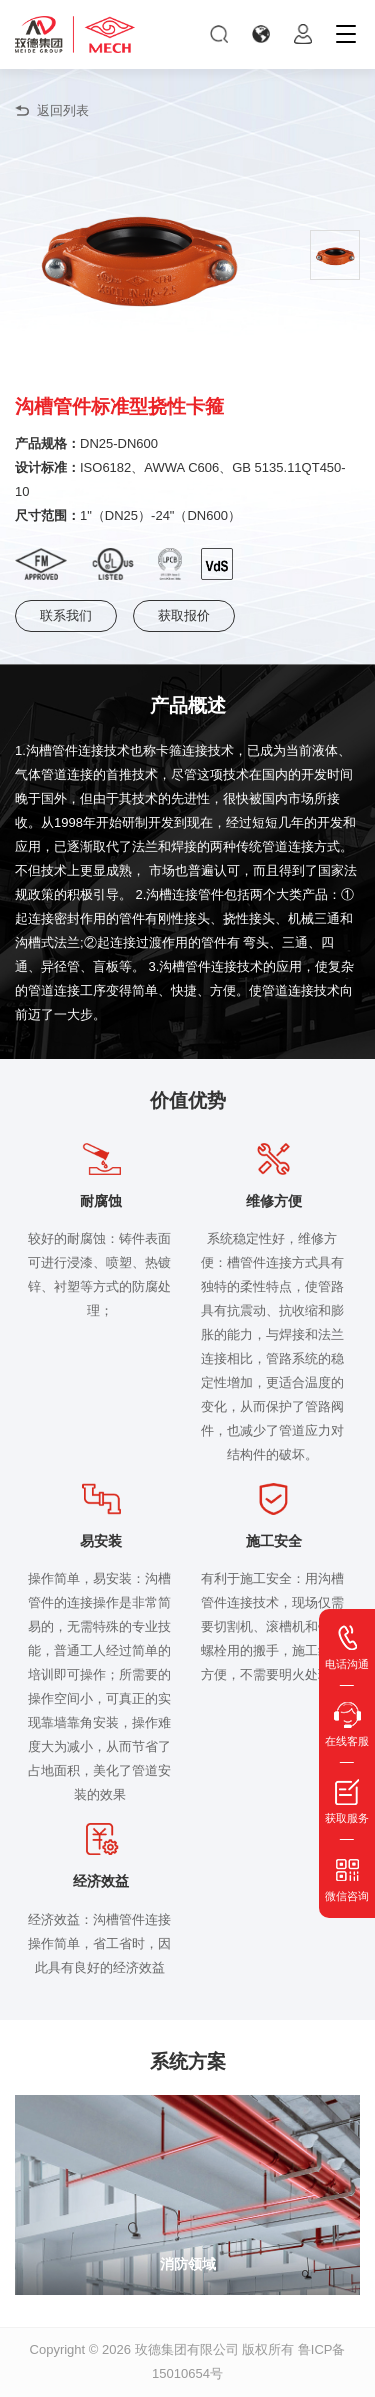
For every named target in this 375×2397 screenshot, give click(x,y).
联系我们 (66, 615)
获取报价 (184, 615)
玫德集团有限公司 (187, 2349)
